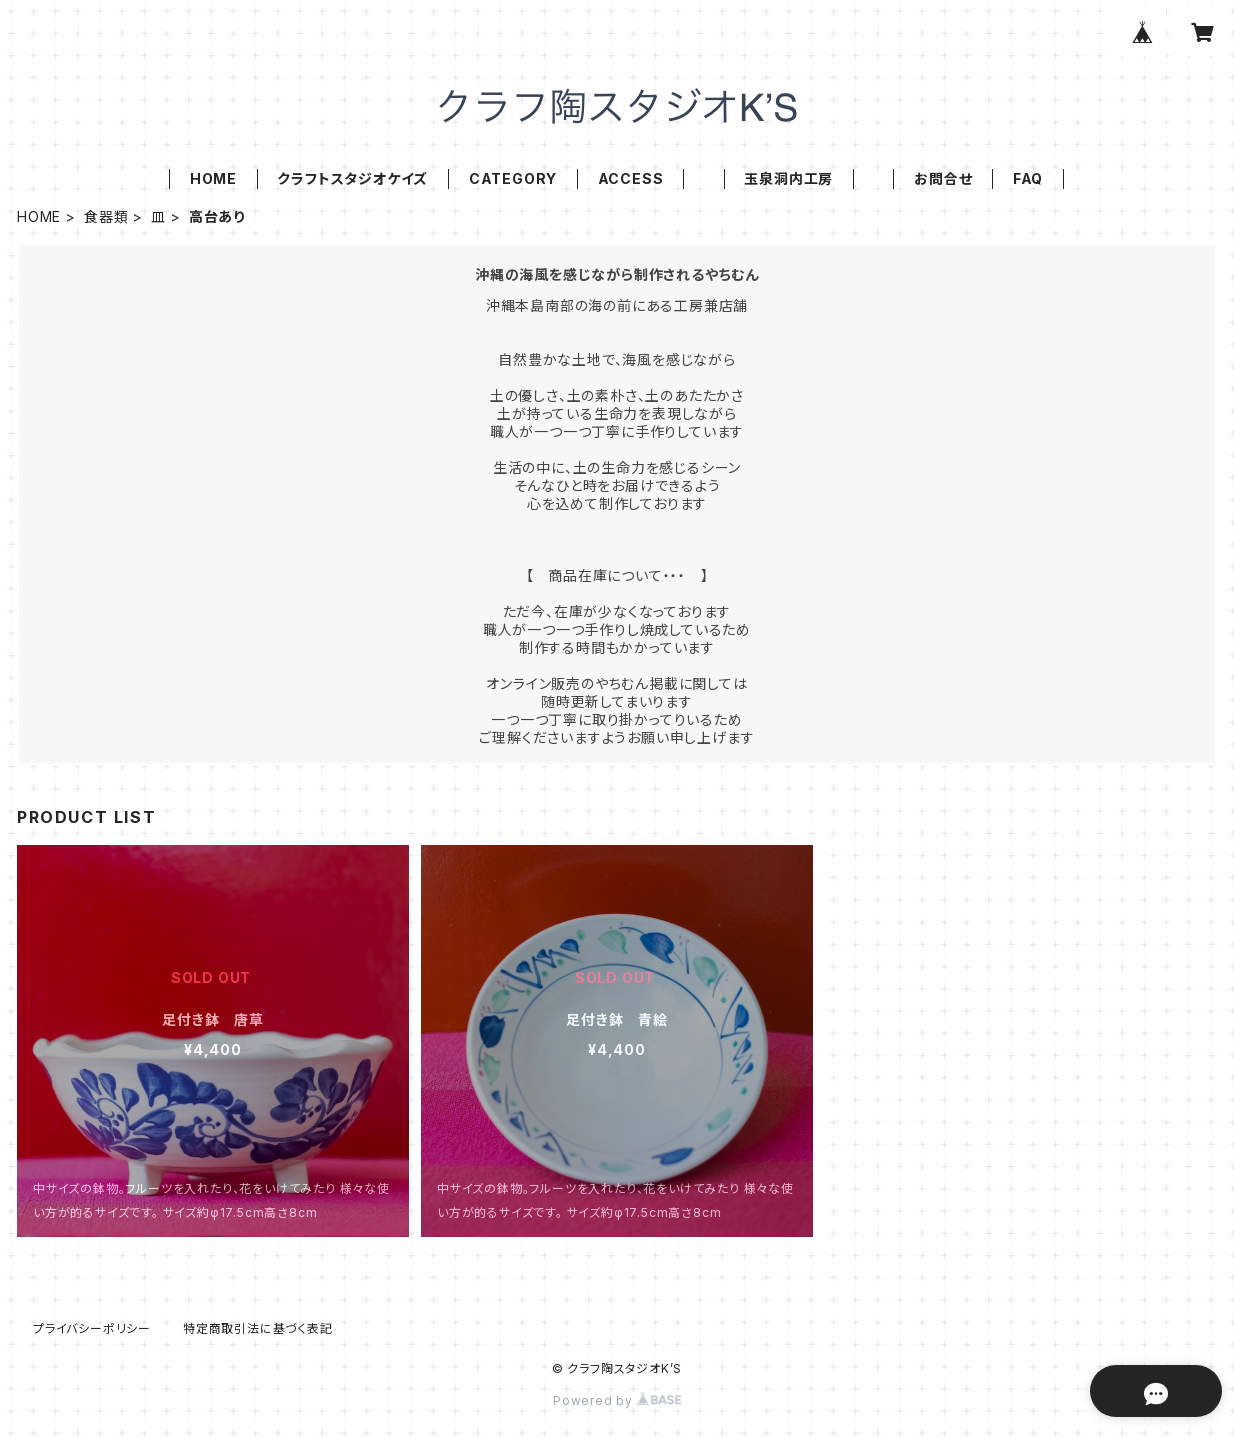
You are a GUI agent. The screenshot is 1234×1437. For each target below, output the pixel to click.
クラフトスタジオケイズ (352, 178)
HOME (213, 178)
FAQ (1028, 178)
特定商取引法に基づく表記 (258, 1328)
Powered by (617, 1400)
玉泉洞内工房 (788, 178)
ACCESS (631, 178)
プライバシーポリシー (92, 1328)
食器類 (106, 216)
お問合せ (943, 178)
